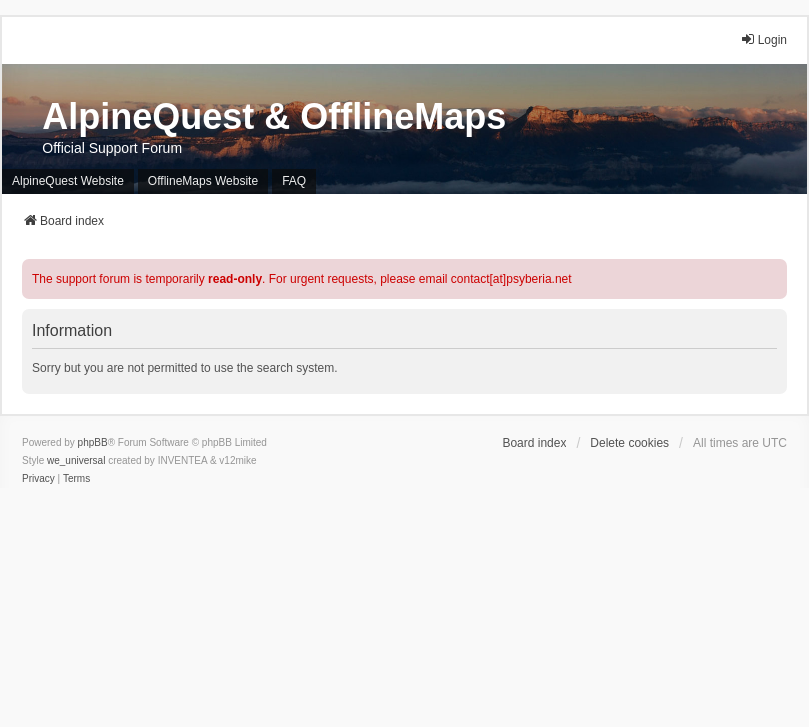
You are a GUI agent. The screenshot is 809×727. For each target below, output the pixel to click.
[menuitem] (38, 479)
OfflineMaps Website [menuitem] (203, 181)
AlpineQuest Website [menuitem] (68, 181)
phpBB (93, 442)
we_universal (76, 460)
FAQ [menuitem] (294, 181)
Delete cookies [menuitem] (629, 443)
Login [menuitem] (763, 39)
